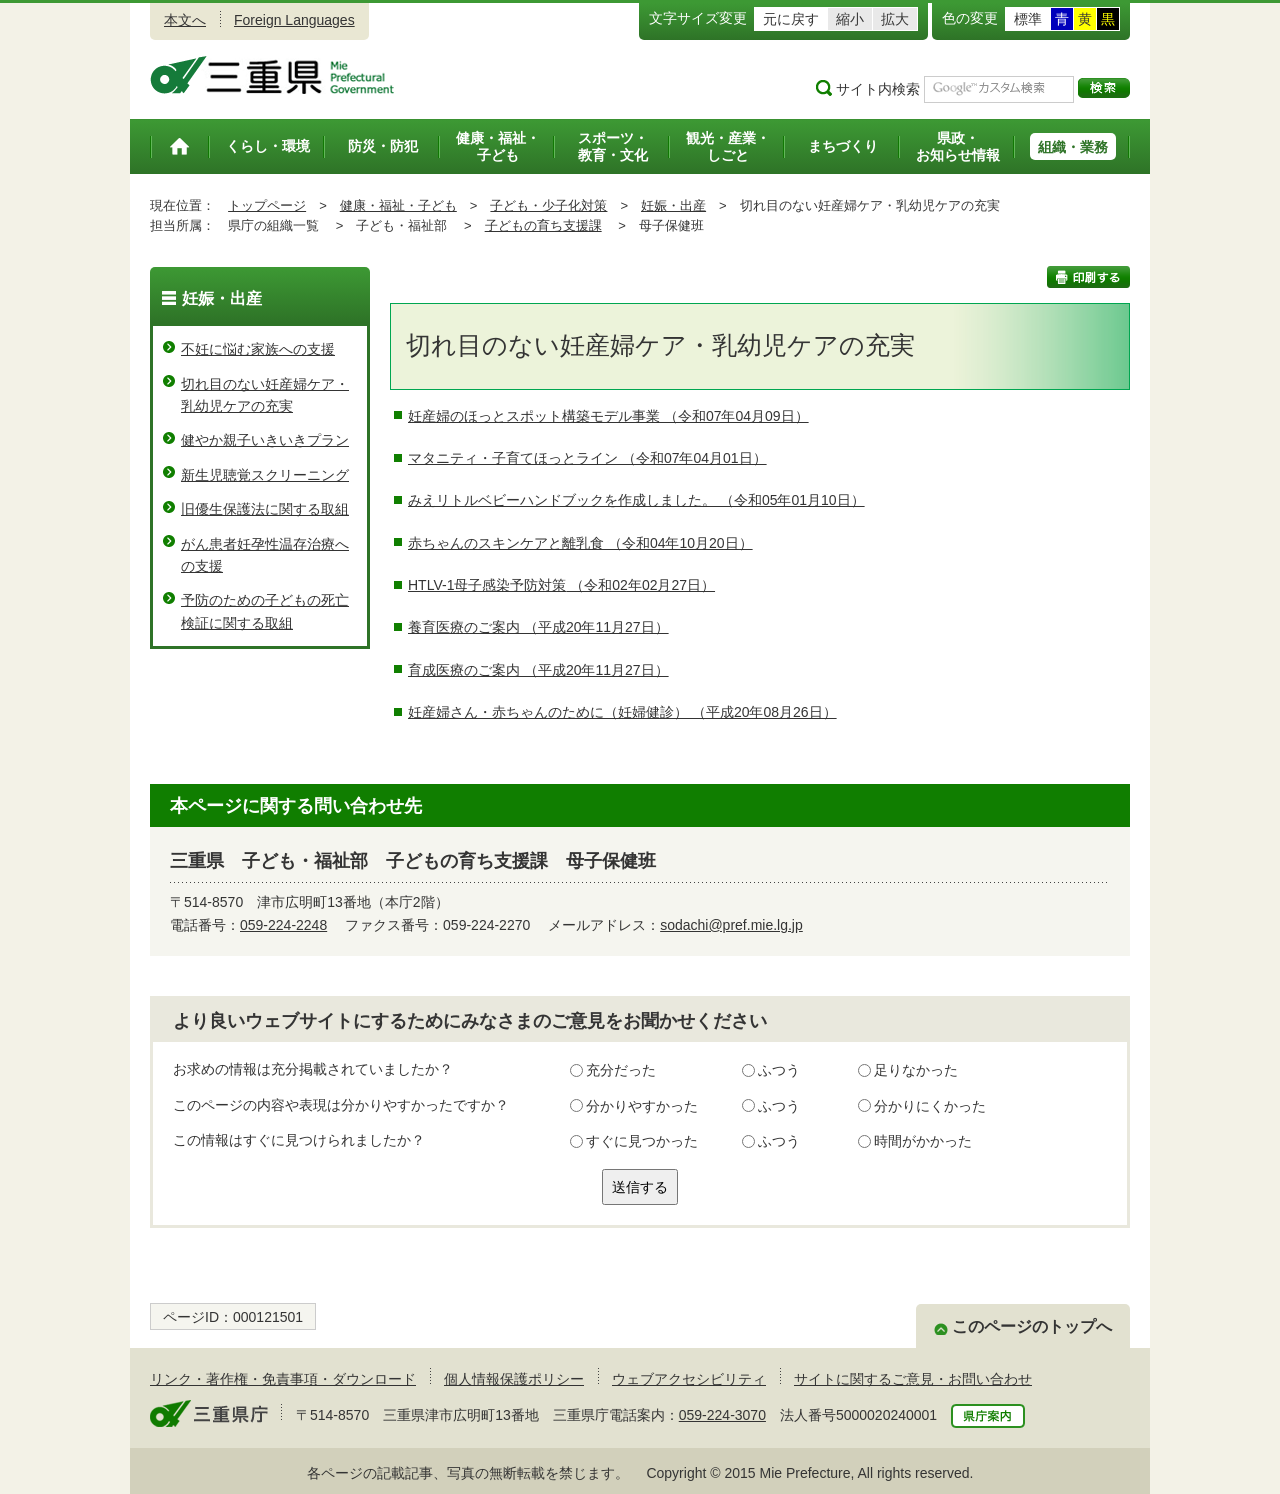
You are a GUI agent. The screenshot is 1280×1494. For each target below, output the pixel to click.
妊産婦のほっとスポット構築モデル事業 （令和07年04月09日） (608, 416)
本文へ (185, 20)
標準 (1028, 19)
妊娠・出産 (673, 205)
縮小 (850, 19)
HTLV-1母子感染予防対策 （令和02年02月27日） (561, 585)
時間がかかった (923, 1141)
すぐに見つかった (642, 1141)
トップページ (267, 205)
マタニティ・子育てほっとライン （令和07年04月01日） (587, 458)
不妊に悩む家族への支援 (258, 349)
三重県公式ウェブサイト (272, 75)
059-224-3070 (722, 1415)
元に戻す (791, 19)
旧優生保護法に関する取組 (265, 509)
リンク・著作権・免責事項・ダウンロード (283, 1379)
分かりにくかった (930, 1106)
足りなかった (916, 1070)
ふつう (779, 1070)
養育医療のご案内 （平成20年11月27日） (538, 627)
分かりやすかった (642, 1106)
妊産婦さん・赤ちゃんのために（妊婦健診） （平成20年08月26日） (622, 712)
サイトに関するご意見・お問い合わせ (913, 1379)
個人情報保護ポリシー (514, 1379)
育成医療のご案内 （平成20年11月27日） (538, 670)
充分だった (621, 1070)
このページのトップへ (1032, 1326)
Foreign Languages (294, 20)
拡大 (895, 19)
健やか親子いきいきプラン (265, 440)
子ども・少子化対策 (548, 205)
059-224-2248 (283, 925)
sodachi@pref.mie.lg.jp (731, 925)
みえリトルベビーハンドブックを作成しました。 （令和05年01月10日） (636, 500)
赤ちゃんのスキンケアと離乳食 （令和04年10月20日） (580, 543)
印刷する (1088, 277)
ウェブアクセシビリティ (689, 1379)
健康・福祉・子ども (398, 205)
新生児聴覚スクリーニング (265, 475)
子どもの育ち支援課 (543, 225)
